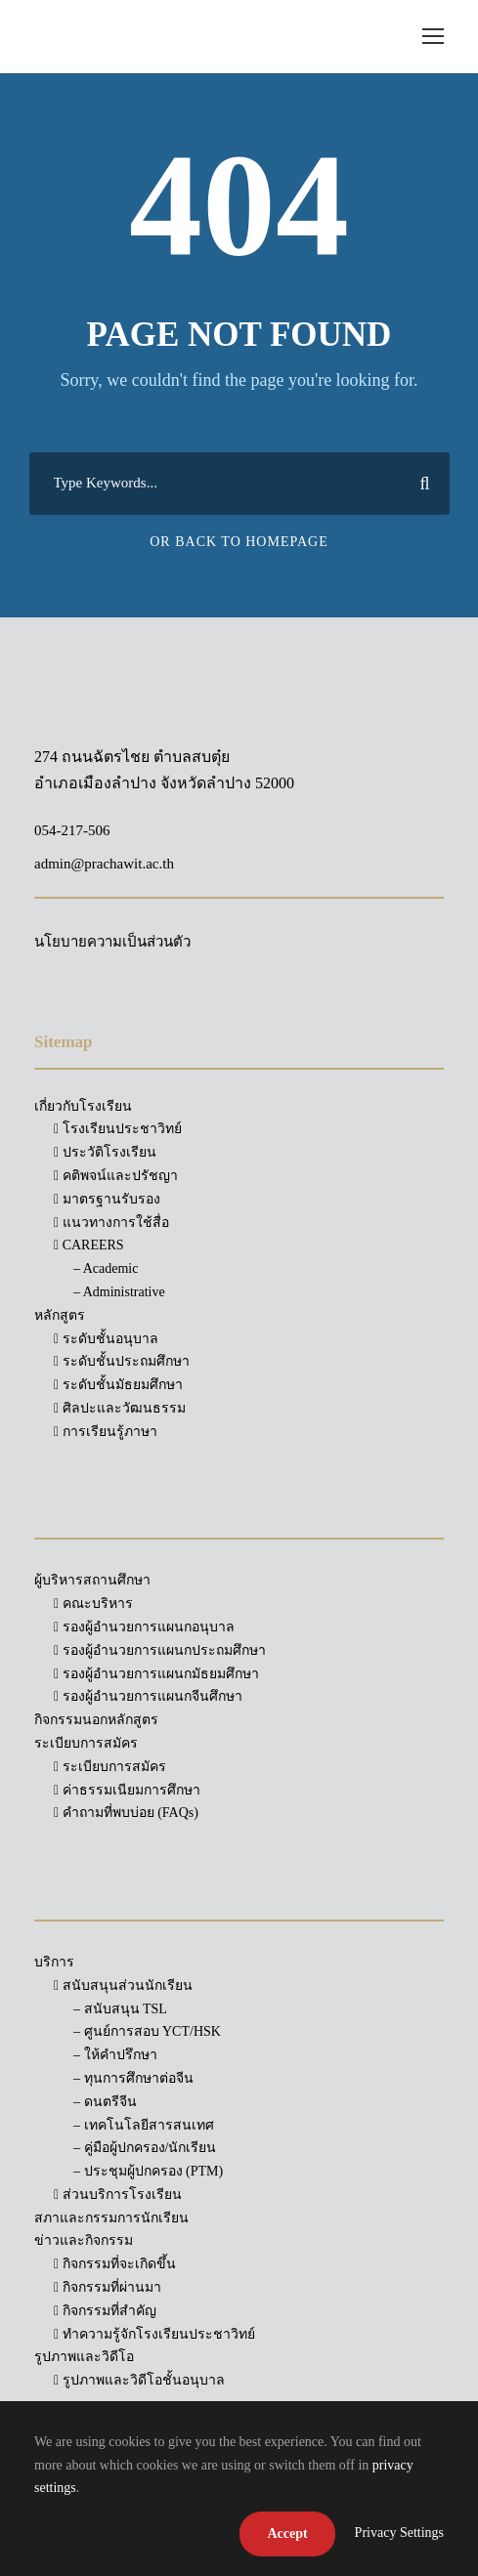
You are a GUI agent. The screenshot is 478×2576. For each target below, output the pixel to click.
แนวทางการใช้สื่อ (111, 1222)
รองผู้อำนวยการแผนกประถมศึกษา (160, 1650)
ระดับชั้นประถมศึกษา (122, 1361)
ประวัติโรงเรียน (105, 1152)
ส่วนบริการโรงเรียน (118, 2194)
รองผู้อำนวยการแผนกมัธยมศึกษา (156, 1674)
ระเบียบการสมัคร (110, 1766)
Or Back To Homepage (239, 541)
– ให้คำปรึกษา (115, 2055)
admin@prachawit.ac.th (104, 863)
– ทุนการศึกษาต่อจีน (133, 2078)
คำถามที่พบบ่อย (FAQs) (126, 1812)
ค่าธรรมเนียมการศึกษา (127, 1790)
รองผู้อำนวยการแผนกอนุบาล (144, 1627)
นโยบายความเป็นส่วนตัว (112, 942)
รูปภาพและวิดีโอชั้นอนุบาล (139, 2380)
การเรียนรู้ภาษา (105, 1431)
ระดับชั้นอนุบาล (106, 1338)
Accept (287, 2533)
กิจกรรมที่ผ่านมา (107, 2287)
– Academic (105, 1268)
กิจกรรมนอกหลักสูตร (96, 1719)
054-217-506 (72, 830)
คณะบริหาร (93, 1603)
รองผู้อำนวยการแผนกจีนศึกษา (148, 1696)
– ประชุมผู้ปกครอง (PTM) (148, 2171)
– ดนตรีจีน (105, 2101)
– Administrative (119, 1292)
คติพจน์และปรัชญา (116, 1175)
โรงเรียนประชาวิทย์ (118, 1128)
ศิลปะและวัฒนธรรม (120, 1408)
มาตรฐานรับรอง (107, 1199)
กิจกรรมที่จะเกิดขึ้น (115, 2264)
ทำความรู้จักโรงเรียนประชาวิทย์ (154, 2334)
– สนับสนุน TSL (120, 2009)
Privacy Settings (399, 2532)
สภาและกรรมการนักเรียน (111, 2218)
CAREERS (89, 1245)
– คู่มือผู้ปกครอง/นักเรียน (144, 2147)
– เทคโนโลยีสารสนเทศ (143, 2125)
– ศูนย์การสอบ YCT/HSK (147, 2031)
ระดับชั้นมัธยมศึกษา (118, 1384)
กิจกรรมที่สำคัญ (105, 2310)
